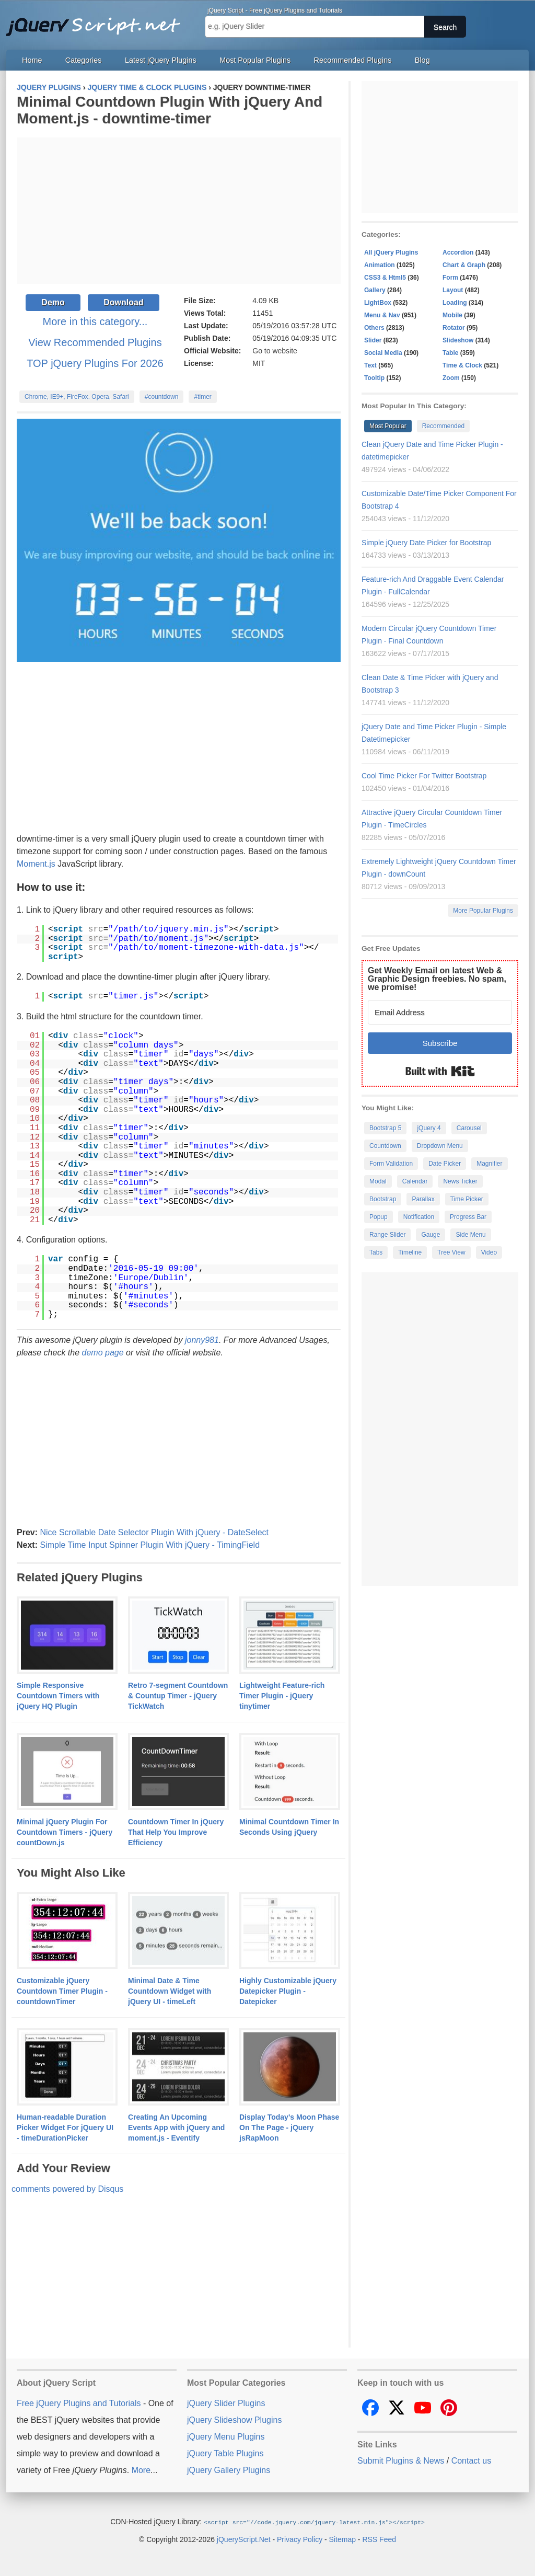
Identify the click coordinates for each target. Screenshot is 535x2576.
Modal (378, 1181)
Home (32, 60)
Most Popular (387, 426)
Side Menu (470, 1234)
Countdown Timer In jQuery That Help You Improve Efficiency (176, 1832)
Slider (372, 340)
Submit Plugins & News (400, 2460)
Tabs (375, 1252)
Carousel (469, 1128)
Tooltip (374, 378)
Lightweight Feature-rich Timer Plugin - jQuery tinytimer (281, 1695)
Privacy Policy (299, 2539)
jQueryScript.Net (244, 2539)
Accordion (458, 252)
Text (370, 365)
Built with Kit (440, 1071)
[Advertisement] (179, 210)
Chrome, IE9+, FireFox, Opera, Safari (77, 396)
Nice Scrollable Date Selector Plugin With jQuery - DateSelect (154, 1532)
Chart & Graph (464, 265)
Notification (418, 1217)
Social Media (383, 352)
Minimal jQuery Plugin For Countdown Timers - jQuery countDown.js (64, 1832)
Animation (379, 265)
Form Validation (391, 1163)
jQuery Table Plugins (225, 2453)
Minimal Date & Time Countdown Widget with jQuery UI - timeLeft (169, 1991)
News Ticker (460, 1181)
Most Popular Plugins (254, 60)
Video (489, 1252)
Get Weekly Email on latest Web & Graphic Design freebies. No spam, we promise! (437, 979)
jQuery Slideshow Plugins (234, 2420)
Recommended (443, 426)
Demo (52, 302)
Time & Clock (462, 365)
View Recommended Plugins (94, 342)
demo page (103, 1352)
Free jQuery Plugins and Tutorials (97, 21)
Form (450, 277)
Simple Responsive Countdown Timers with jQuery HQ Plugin (58, 1695)
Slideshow (458, 340)
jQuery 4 (428, 1128)
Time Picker (466, 1199)
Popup (378, 1217)
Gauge (430, 1234)
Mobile (452, 315)
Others (374, 327)
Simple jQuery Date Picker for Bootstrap (426, 542)
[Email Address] (440, 1012)
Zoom (451, 378)
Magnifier (489, 1163)
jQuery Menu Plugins (226, 2436)
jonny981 (202, 1340)
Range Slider (387, 1234)
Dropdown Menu (440, 1145)
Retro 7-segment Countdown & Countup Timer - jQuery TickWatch (178, 1695)
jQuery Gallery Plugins (228, 2470)
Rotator (454, 327)
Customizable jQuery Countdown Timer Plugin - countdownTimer (62, 1991)
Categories (83, 60)
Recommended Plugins (353, 60)
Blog (422, 60)
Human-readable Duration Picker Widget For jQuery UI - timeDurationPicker (65, 2127)
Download (123, 302)
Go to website (274, 351)
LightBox (377, 302)
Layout (453, 290)
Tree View (451, 1252)
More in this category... (95, 321)
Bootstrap (382, 1199)
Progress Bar (468, 1217)
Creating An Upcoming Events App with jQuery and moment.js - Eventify (176, 2127)
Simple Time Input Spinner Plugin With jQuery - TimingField (150, 1544)
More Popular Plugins (483, 910)
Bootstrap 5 (385, 1128)
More (141, 2470)
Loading (455, 302)
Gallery (375, 290)
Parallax (423, 1199)
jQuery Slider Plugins (226, 2403)
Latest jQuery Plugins (160, 60)
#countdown (162, 396)
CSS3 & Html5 (385, 277)
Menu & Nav (382, 315)
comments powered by (67, 2188)
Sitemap (342, 2539)
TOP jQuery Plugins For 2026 (95, 363)
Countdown (385, 1145)
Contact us (471, 2460)
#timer (202, 396)
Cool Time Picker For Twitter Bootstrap (424, 776)
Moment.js (36, 863)
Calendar (415, 1181)
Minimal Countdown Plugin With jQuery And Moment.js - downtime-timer (169, 110)
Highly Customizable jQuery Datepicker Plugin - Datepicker (287, 1991)
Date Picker (444, 1163)
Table (450, 352)
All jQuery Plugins (391, 252)
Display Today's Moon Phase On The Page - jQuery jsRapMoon (289, 2127)
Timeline (410, 1252)
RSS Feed (379, 2539)
